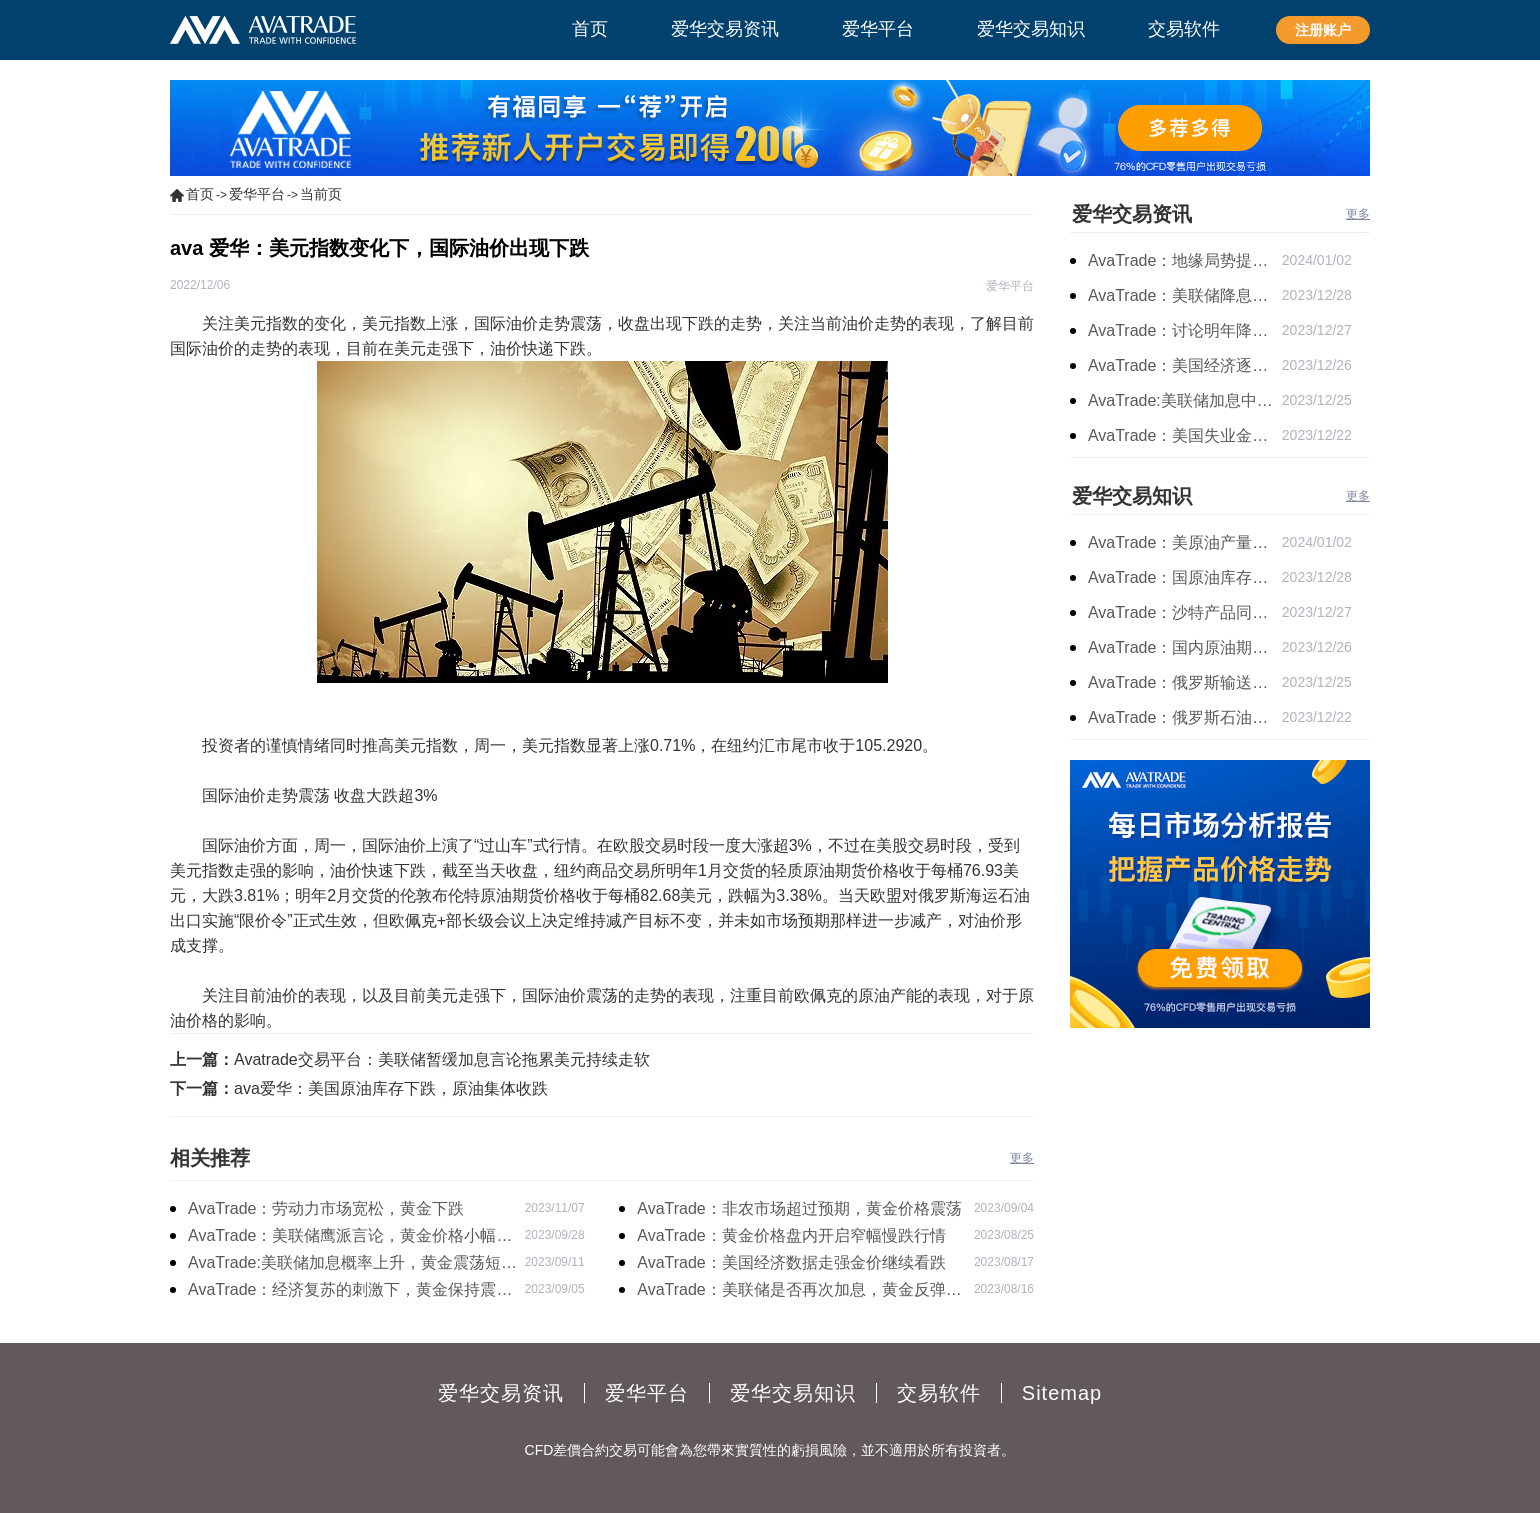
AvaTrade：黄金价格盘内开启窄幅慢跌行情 (791, 1235)
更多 (1022, 1158)
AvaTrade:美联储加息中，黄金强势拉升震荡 (1185, 400)
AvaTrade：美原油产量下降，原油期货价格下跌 (1185, 542)
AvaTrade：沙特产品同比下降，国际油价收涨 (1185, 612)
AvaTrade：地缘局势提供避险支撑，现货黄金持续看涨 (1185, 260)
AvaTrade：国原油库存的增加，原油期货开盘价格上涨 (1185, 577)
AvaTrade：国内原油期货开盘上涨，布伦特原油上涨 (1185, 647)
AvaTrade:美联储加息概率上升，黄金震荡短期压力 (352, 1265)
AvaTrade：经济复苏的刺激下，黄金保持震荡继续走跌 (350, 1292)
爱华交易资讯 (1132, 214)
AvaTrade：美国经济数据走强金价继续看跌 (791, 1262)
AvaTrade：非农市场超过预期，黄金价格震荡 (799, 1208)
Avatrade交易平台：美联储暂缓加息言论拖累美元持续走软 (442, 1059)
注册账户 (1323, 30)
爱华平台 (257, 194)
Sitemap (1062, 1393)
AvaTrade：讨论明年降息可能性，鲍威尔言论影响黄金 (1185, 330)
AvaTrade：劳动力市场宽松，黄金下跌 (326, 1208)
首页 (200, 194)
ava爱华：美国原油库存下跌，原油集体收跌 (391, 1088)
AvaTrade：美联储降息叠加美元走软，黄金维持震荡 (1185, 295)
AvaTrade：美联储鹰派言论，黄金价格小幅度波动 (350, 1238)
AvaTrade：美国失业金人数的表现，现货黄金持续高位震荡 (1185, 435)
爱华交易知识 (1132, 496)
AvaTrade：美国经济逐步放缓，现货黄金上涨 (1185, 365)
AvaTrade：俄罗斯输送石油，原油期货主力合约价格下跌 (1185, 682)
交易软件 (939, 1393)
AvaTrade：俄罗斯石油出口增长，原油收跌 (1185, 717)
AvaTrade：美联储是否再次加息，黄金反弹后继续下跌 (799, 1292)
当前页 (321, 194)
